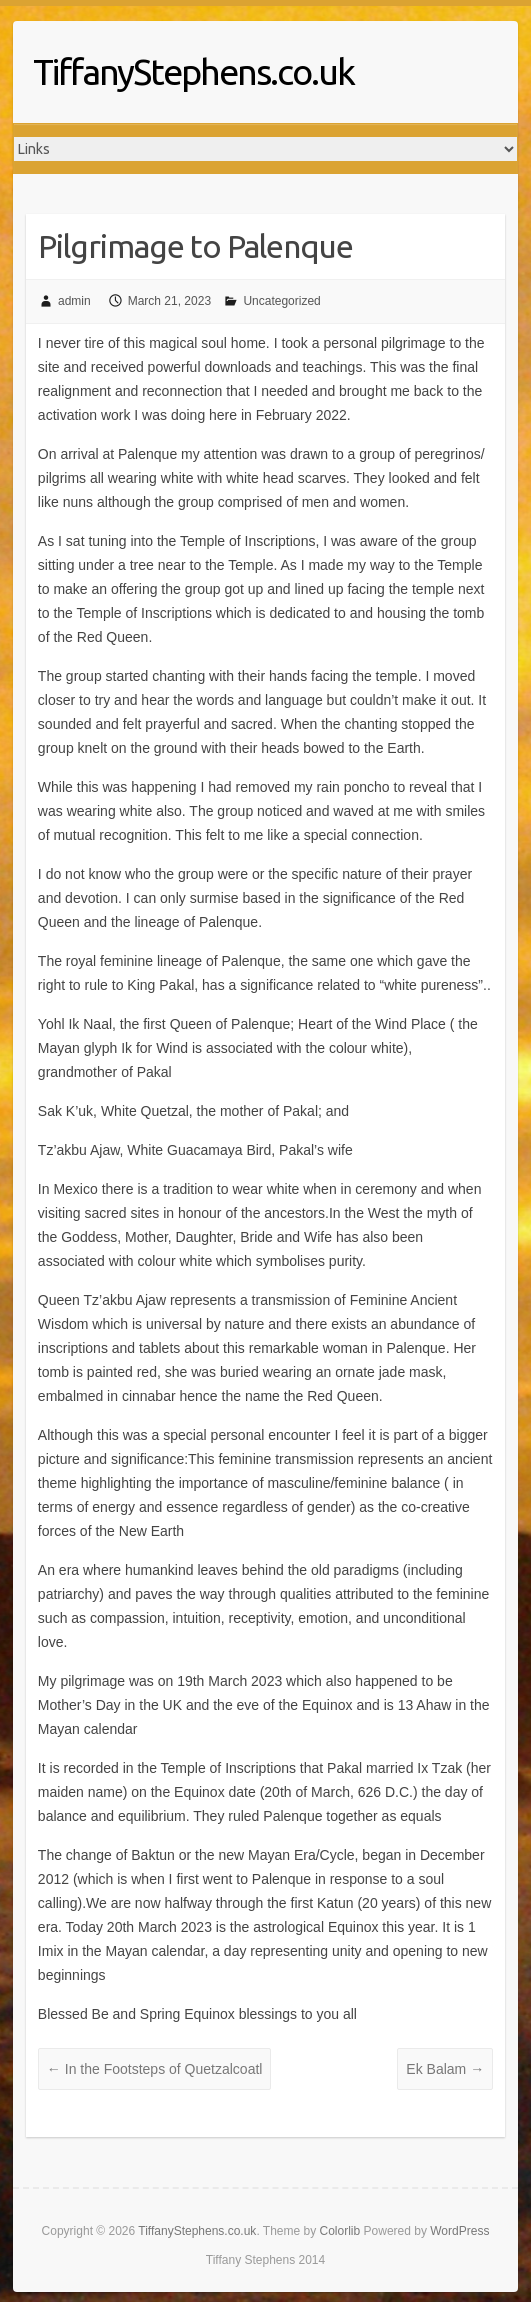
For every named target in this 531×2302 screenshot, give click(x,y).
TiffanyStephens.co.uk (193, 71)
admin (74, 301)
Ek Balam (445, 2069)
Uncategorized (281, 301)
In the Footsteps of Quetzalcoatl (155, 2069)
